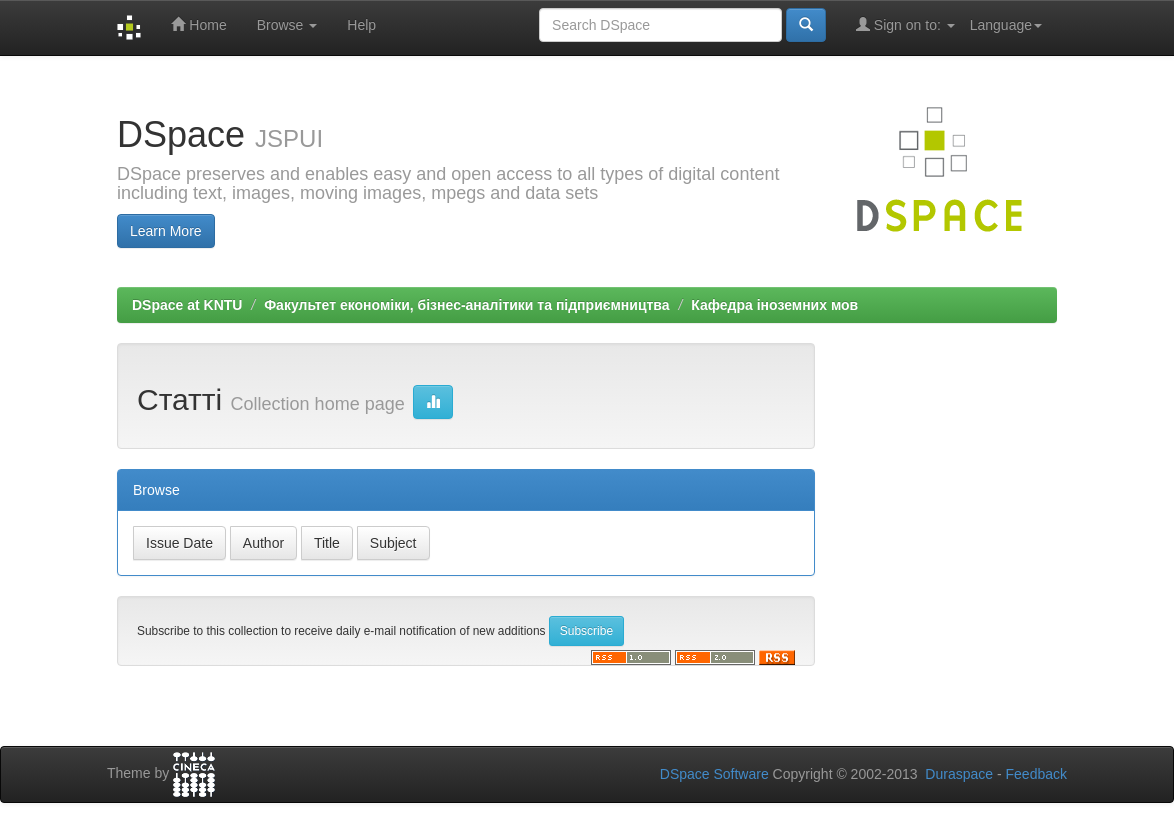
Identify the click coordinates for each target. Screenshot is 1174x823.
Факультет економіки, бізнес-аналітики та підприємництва (466, 305)
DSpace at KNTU (187, 305)
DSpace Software (714, 774)
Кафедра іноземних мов (774, 305)
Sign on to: (905, 24)
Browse (287, 25)
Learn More (166, 231)
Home (198, 24)
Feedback (1036, 774)
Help (361, 25)
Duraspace (959, 774)
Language (1006, 25)
